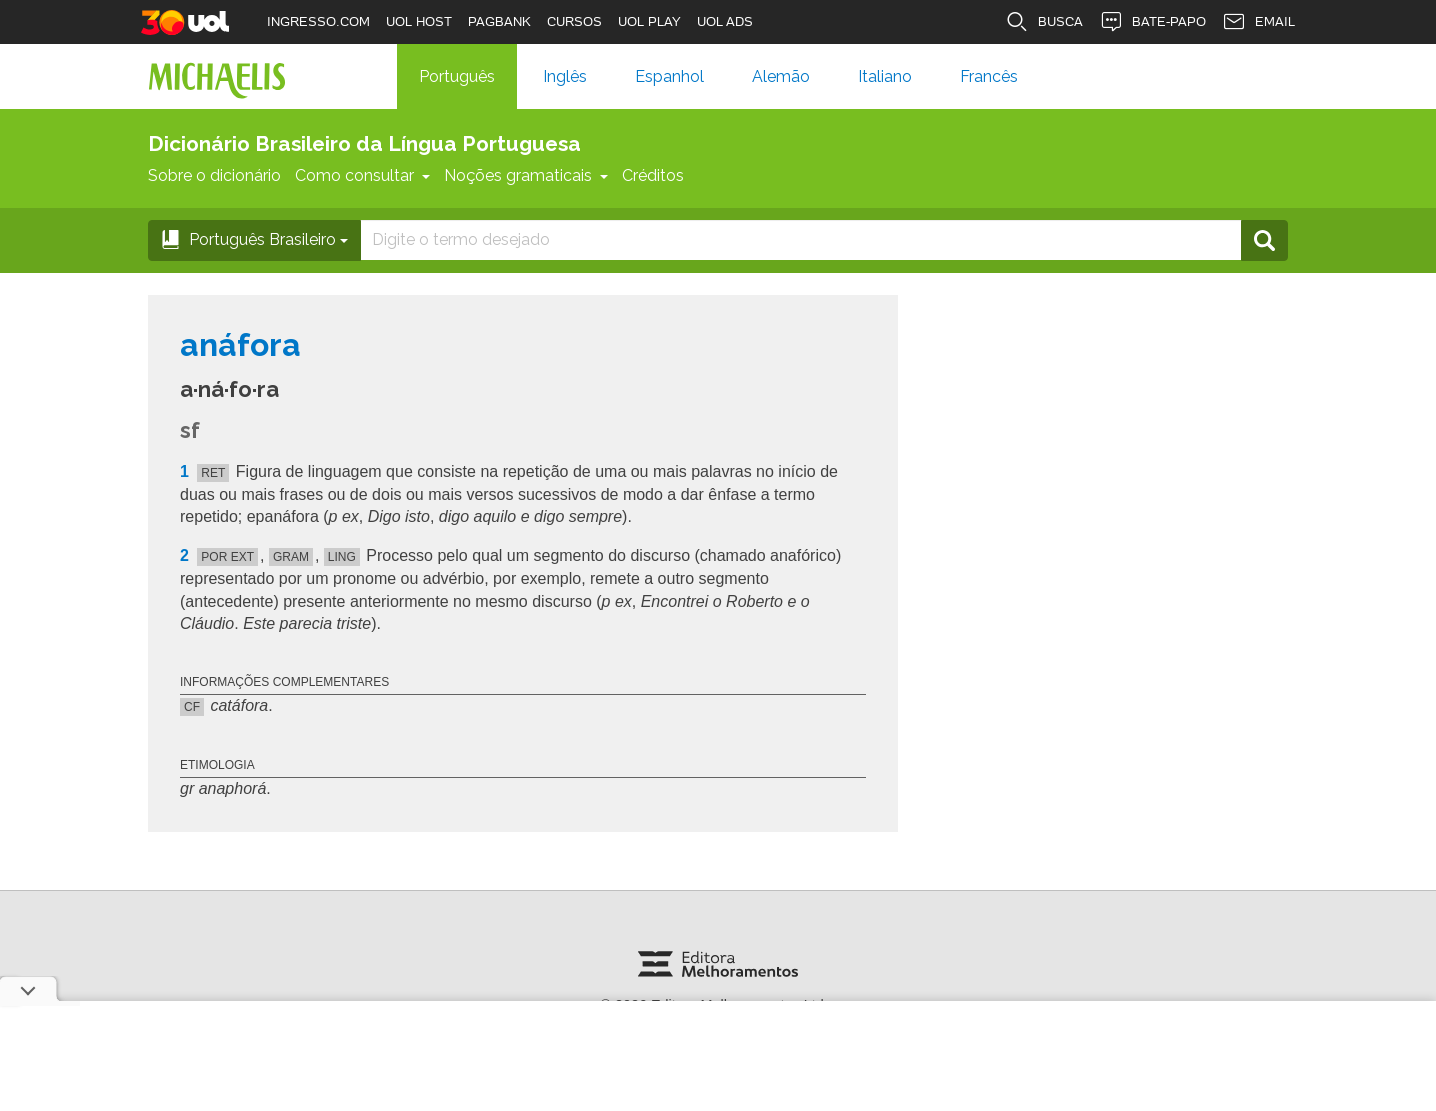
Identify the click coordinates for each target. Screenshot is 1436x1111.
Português (457, 76)
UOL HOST (419, 21)
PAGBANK (499, 21)
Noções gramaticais (526, 175)
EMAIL (1258, 22)
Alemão (781, 76)
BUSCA (1044, 22)
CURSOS (574, 21)
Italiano (885, 76)
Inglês (565, 76)
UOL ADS (725, 21)
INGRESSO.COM (318, 21)
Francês (989, 76)
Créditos (653, 175)
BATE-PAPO (1152, 22)
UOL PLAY (649, 21)
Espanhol (669, 76)
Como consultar (362, 175)
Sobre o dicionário (214, 175)
